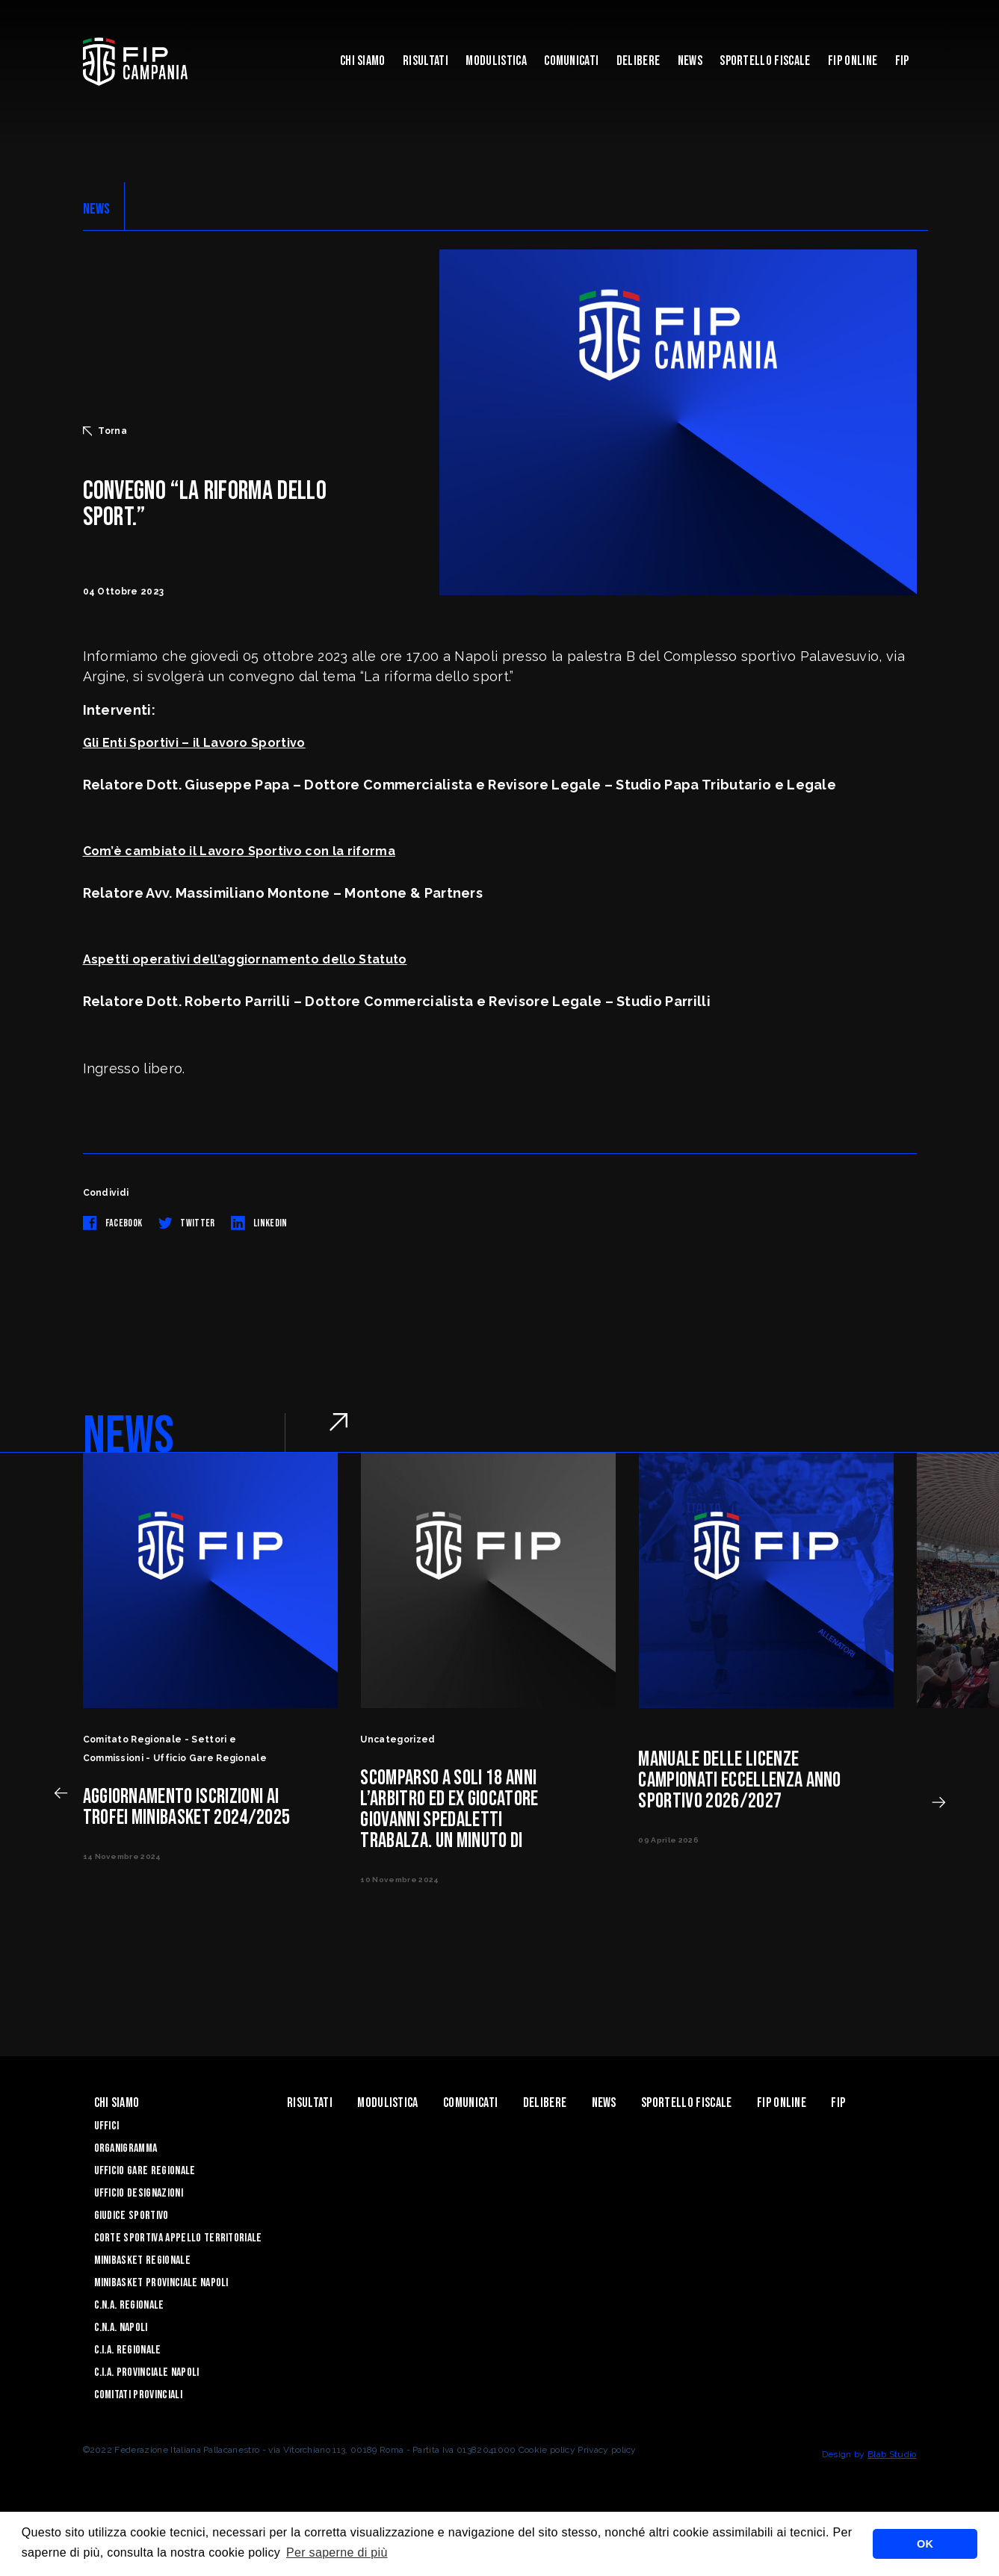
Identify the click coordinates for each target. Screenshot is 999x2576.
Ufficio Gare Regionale (145, 2171)
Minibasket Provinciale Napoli (161, 2283)
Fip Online (852, 61)
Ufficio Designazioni (138, 2193)
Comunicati (571, 61)
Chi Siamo (363, 61)
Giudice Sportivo (131, 2216)
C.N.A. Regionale (129, 2305)
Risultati (425, 61)
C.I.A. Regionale (127, 2350)
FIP (902, 61)
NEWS (97, 209)
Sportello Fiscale (765, 61)
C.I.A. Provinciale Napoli (147, 2372)
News (690, 61)
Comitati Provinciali (138, 2395)
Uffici (107, 2126)
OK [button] (925, 2544)
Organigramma (126, 2148)
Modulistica (496, 61)
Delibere (638, 61)
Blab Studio (892, 2454)
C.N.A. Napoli (121, 2328)
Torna (105, 431)
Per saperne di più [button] (337, 2552)
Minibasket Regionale (142, 2260)
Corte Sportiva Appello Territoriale (178, 2238)
